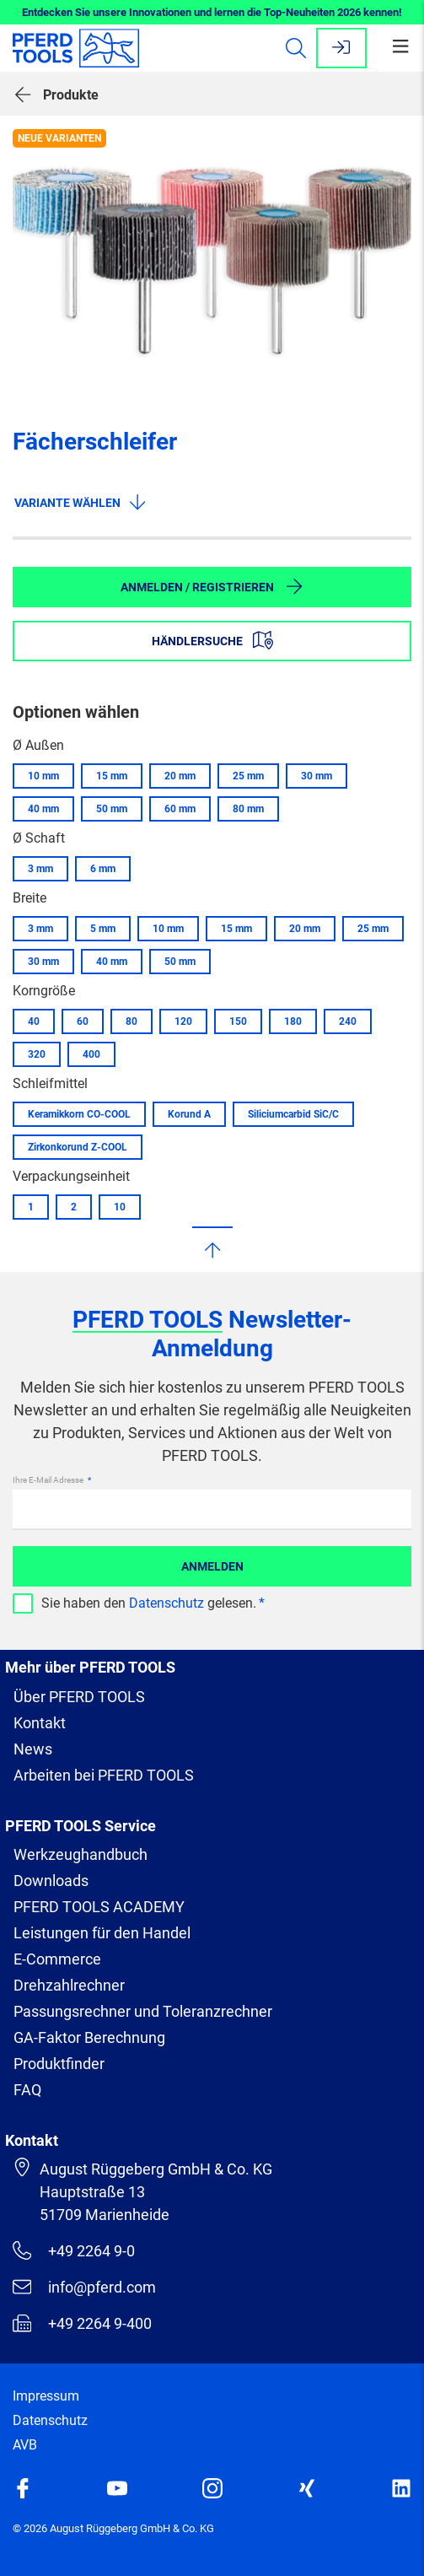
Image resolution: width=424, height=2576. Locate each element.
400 (91, 1054)
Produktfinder (59, 2063)
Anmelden (212, 1566)
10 (120, 1207)
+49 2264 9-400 (82, 2323)
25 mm (248, 776)
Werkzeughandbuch (80, 1854)
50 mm (111, 809)
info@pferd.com (84, 2286)
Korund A (189, 1114)
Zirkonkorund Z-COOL (77, 1147)
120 (183, 1021)
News (32, 1749)
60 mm (180, 809)
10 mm (43, 776)
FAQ (27, 2090)
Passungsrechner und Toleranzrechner (142, 2011)
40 (34, 1021)
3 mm (40, 869)
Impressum (46, 2396)
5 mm (102, 929)
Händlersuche (212, 640)
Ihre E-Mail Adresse (49, 1480)
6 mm (102, 869)
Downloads (51, 1880)
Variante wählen (81, 502)
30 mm (316, 776)
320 (37, 1054)
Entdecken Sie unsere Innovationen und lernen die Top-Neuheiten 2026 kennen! (212, 12)
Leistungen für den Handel (102, 1933)
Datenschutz (166, 1603)
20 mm (180, 776)
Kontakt (39, 1723)
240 (348, 1021)
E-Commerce (57, 1959)
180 (293, 1021)
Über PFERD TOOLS (79, 1697)
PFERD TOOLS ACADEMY (99, 1907)
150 (238, 1021)
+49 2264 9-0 (74, 2250)
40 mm (43, 809)
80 (131, 1021)
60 (83, 1021)
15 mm (111, 776)
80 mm (248, 809)
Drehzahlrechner (69, 1985)
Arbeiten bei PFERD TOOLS (103, 1775)
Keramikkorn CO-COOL (79, 1114)
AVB (25, 2445)
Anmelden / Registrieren (212, 586)
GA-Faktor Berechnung (89, 2037)
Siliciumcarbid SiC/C (293, 1114)
